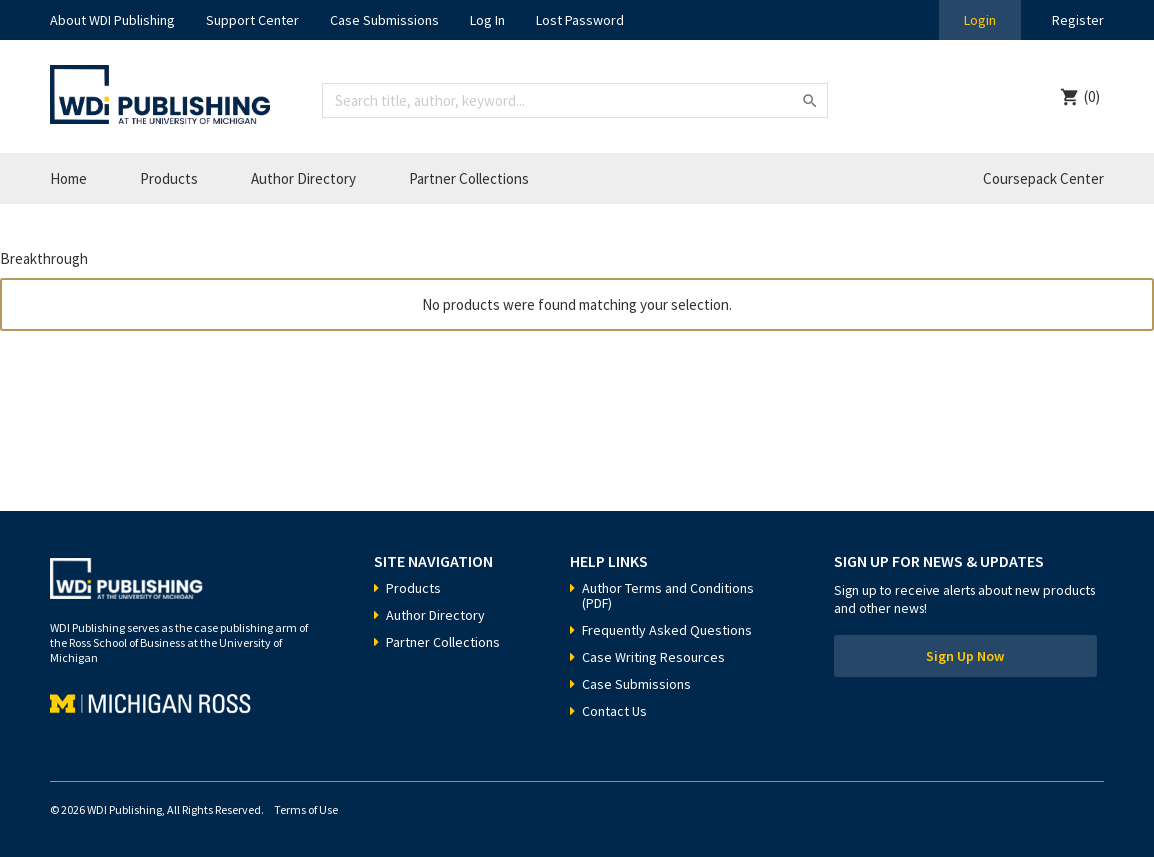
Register (1078, 20)
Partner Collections (469, 178)
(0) (1092, 96)
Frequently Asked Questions (667, 630)
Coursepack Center (1043, 178)
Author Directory (303, 178)
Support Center (252, 20)
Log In (487, 20)
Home (68, 178)
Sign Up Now (965, 656)
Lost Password (580, 20)
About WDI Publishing (112, 20)
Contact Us (614, 711)
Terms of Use (306, 809)
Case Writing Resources (653, 657)
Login (980, 20)
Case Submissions (384, 20)
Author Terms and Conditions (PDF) (668, 595)
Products (169, 178)
